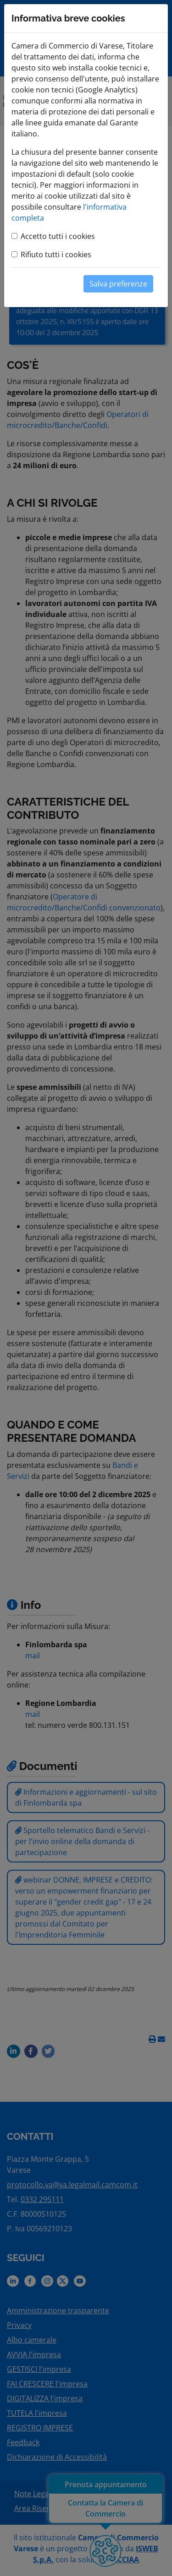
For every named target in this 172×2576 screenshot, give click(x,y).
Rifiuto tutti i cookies (56, 254)
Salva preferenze (118, 284)
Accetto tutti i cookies (58, 236)
